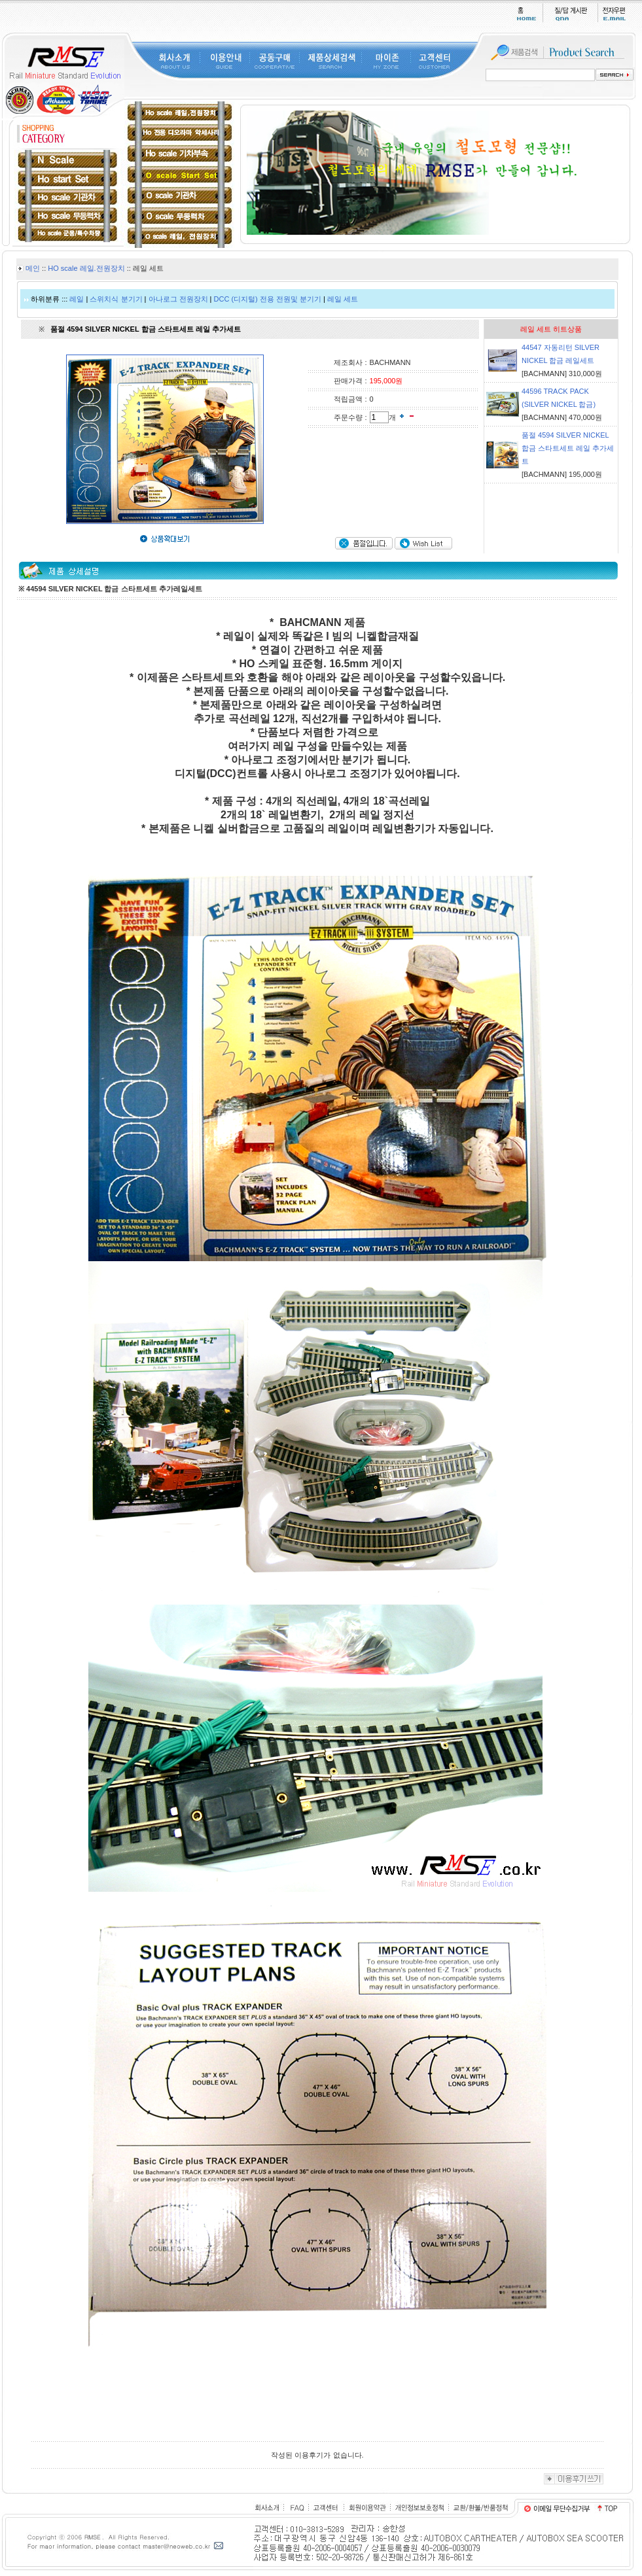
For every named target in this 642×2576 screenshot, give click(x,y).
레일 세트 (342, 299)
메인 (33, 268)
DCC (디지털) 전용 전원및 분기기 (267, 299)
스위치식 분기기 (116, 299)
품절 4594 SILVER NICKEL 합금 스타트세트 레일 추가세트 (568, 448)
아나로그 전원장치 (178, 299)
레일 (76, 299)
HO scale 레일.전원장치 (86, 268)
